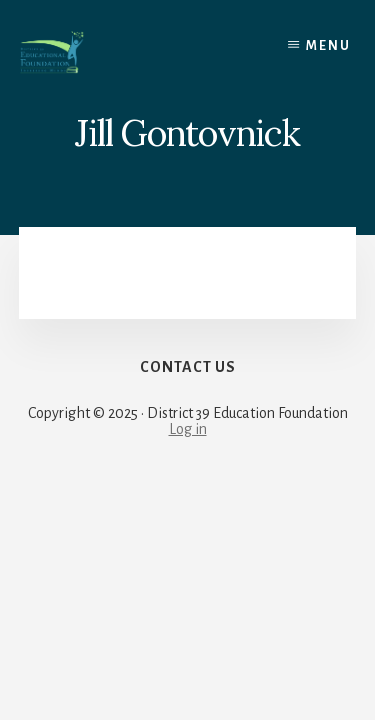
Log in (188, 429)
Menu (328, 46)
